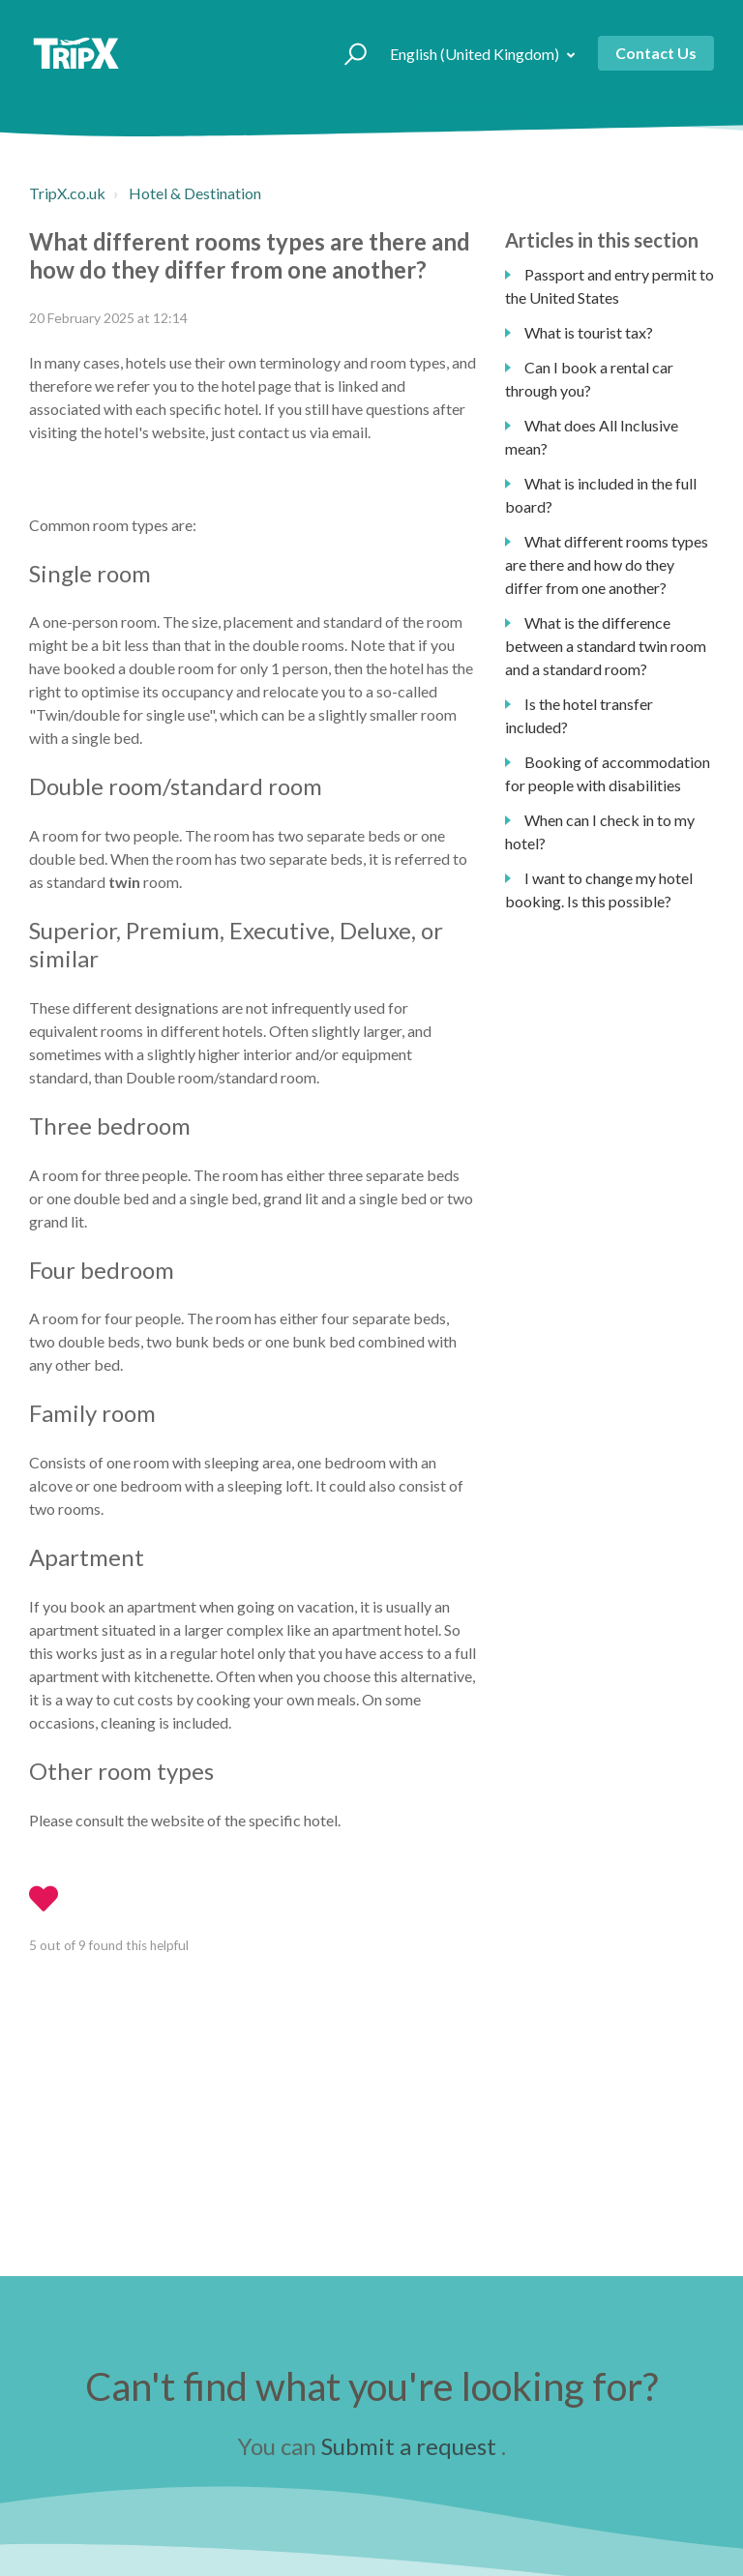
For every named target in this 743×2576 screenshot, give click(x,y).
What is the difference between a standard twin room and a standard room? (605, 645)
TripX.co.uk (67, 193)
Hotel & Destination (195, 193)
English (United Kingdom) (476, 53)
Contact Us (656, 53)
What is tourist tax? (588, 332)
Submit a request (408, 2446)
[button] (347, 53)
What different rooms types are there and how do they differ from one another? (606, 564)
